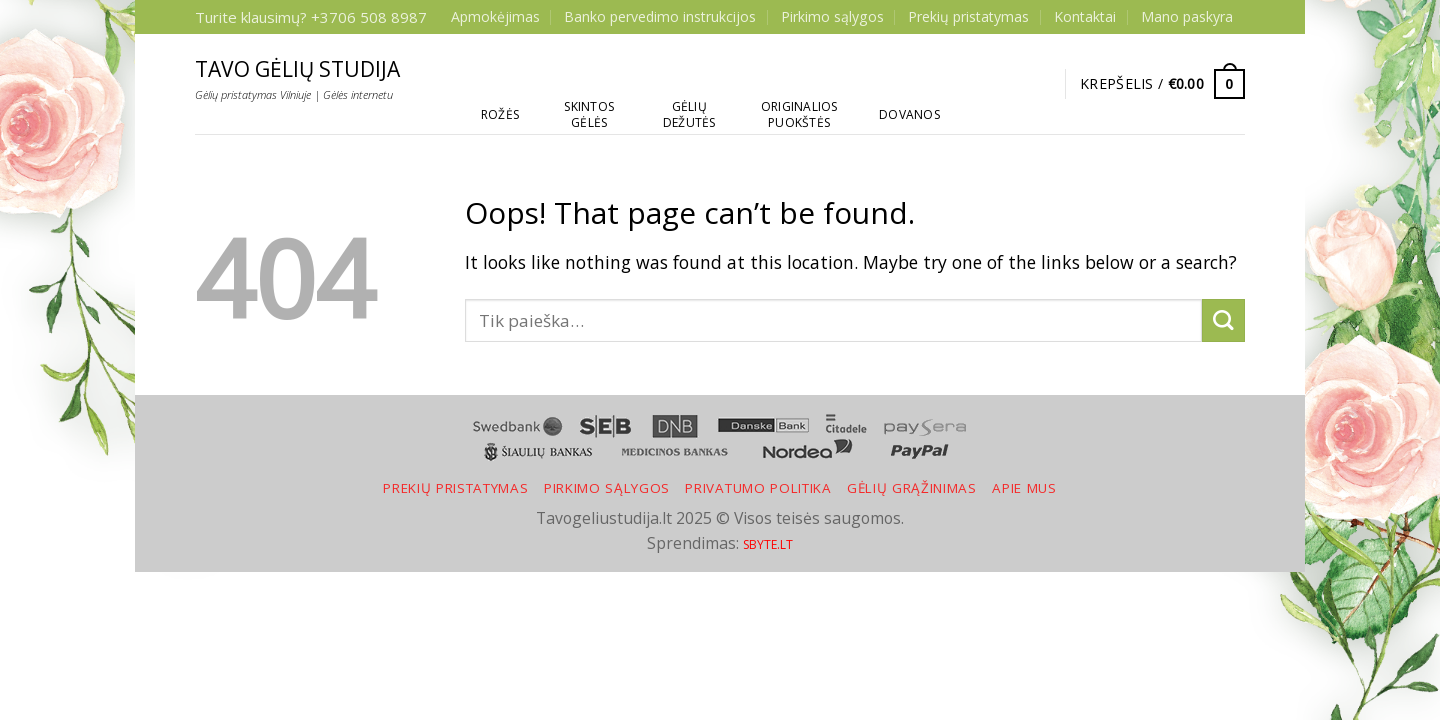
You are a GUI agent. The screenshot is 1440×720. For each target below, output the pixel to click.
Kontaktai (1085, 16)
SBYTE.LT (768, 544)
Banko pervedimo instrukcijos (660, 16)
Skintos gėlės (589, 114)
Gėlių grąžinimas (912, 488)
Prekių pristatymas (968, 16)
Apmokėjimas (495, 16)
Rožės (500, 114)
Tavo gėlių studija (297, 69)
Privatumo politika (758, 488)
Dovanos (909, 114)
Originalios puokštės (799, 114)
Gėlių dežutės (689, 114)
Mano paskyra (1187, 16)
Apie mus (1024, 488)
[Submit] (1223, 320)
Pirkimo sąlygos (832, 16)
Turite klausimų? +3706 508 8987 (311, 17)
